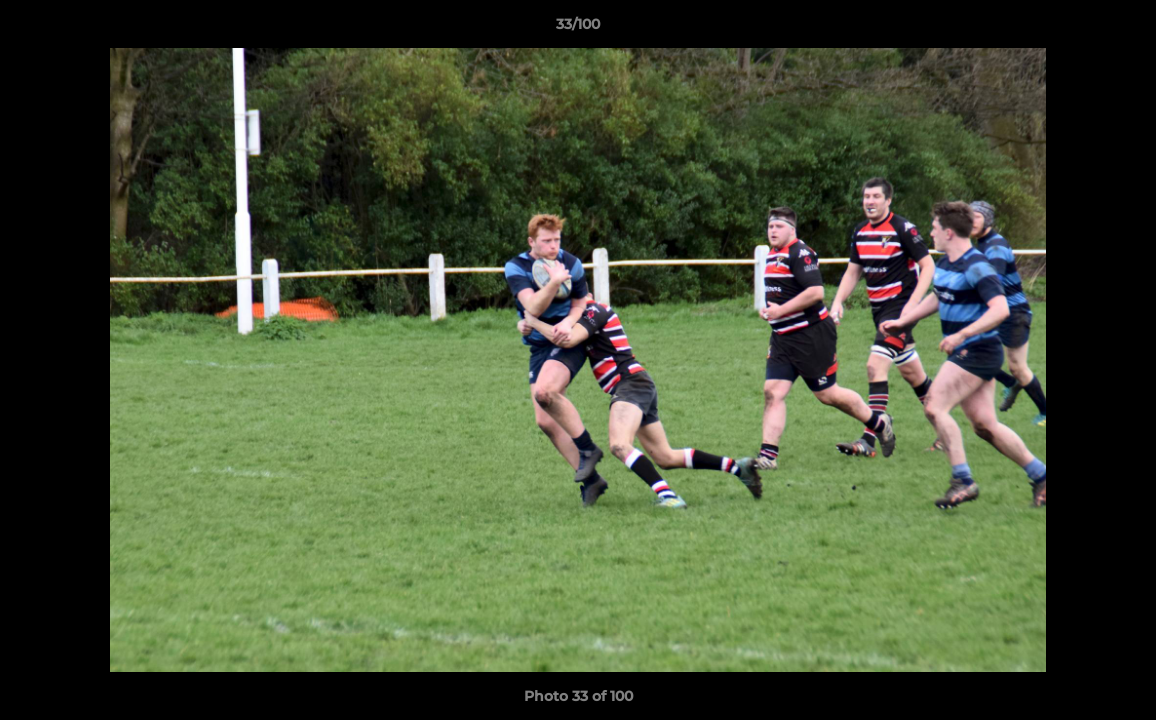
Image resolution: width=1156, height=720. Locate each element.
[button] (1120, 29)
